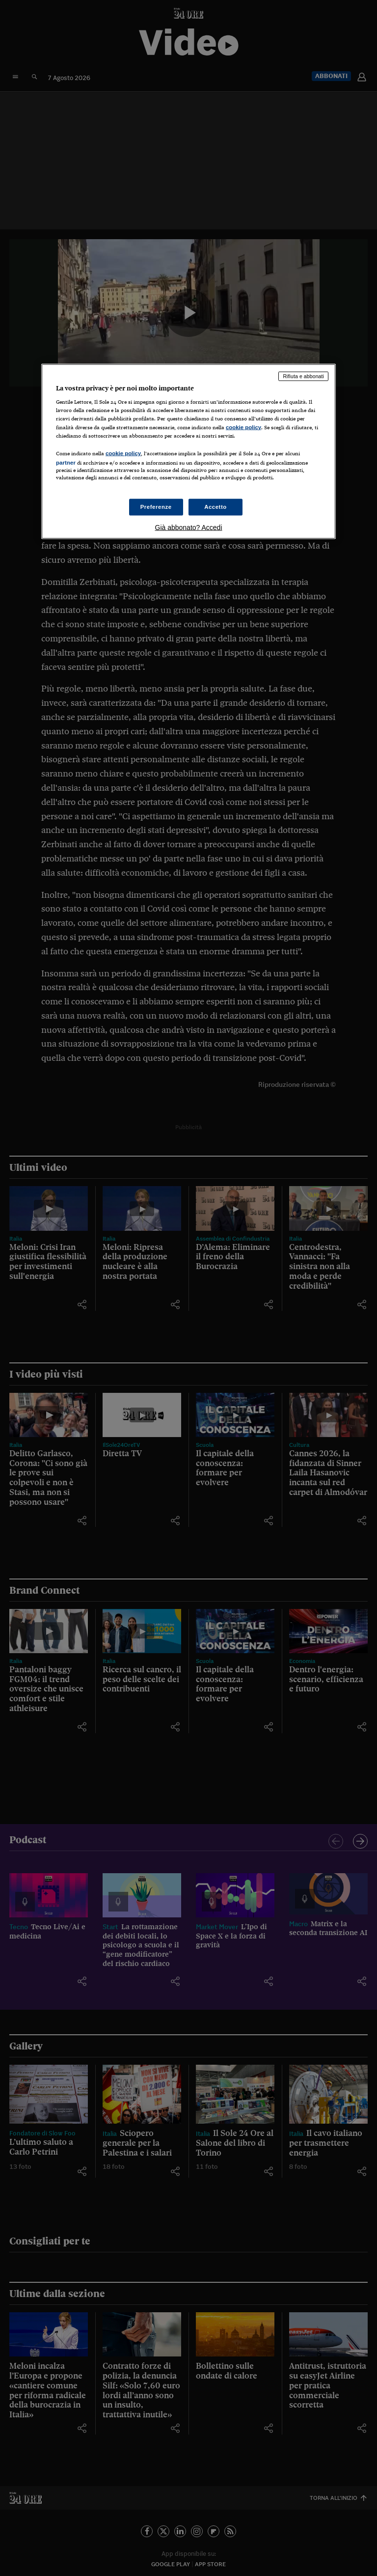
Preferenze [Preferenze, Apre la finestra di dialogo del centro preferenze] (156, 507)
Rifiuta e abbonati (303, 376)
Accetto (215, 507)
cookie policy (243, 427)
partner (66, 462)
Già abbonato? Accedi (188, 527)
